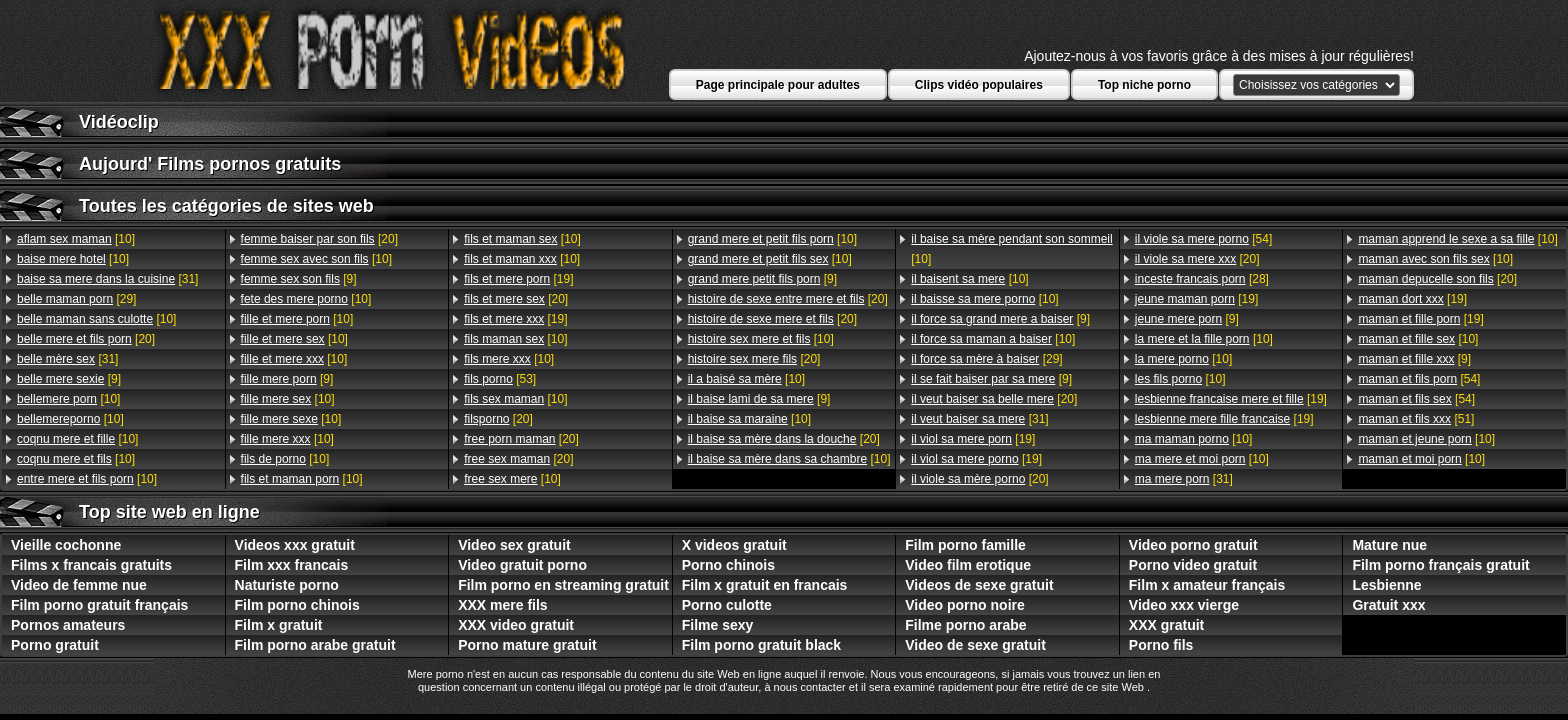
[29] (76, 299)
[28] (1202, 279)
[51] (1416, 419)
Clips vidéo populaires (979, 85)
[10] (76, 239)
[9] (69, 379)
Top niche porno (1144, 85)
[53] (500, 379)
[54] (1203, 239)
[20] (86, 339)
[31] (107, 279)
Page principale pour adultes (778, 85)
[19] (518, 279)
